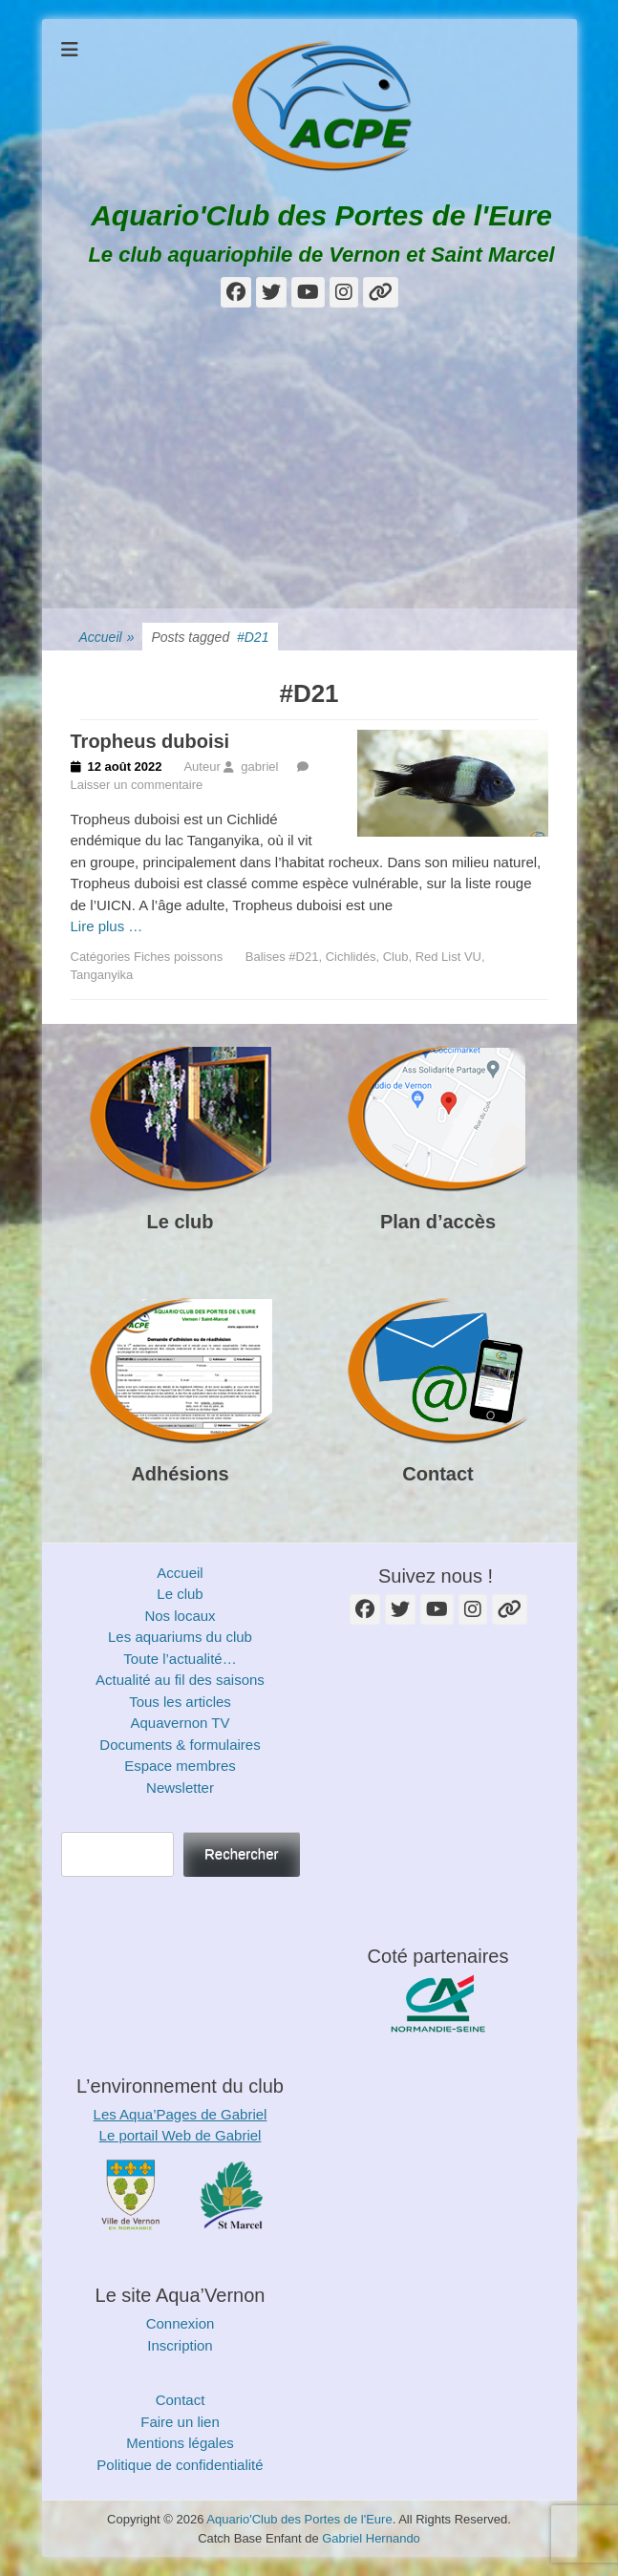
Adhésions (179, 1473)
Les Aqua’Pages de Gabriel (180, 2114)
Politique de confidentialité (179, 2465)
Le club (179, 1221)
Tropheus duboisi (150, 741)
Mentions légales (180, 2443)
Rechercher (241, 1853)
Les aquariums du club (180, 1637)
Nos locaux (179, 1615)
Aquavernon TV (180, 1722)
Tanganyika (102, 975)
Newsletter (180, 1787)
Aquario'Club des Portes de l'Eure (321, 215)
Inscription (179, 2345)
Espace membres (180, 1765)
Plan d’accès (438, 1221)
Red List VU (448, 956)
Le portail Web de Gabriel (180, 2135)
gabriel (259, 766)
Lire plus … (107, 926)
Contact (437, 1473)
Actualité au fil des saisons (180, 1679)
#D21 (303, 956)
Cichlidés (351, 956)
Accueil (107, 638)
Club (396, 956)
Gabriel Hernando (371, 2538)
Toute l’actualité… (179, 1658)
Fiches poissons (178, 956)
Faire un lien (180, 2422)
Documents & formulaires (179, 1744)
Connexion (180, 2323)
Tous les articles (180, 1701)
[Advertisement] (309, 465)
